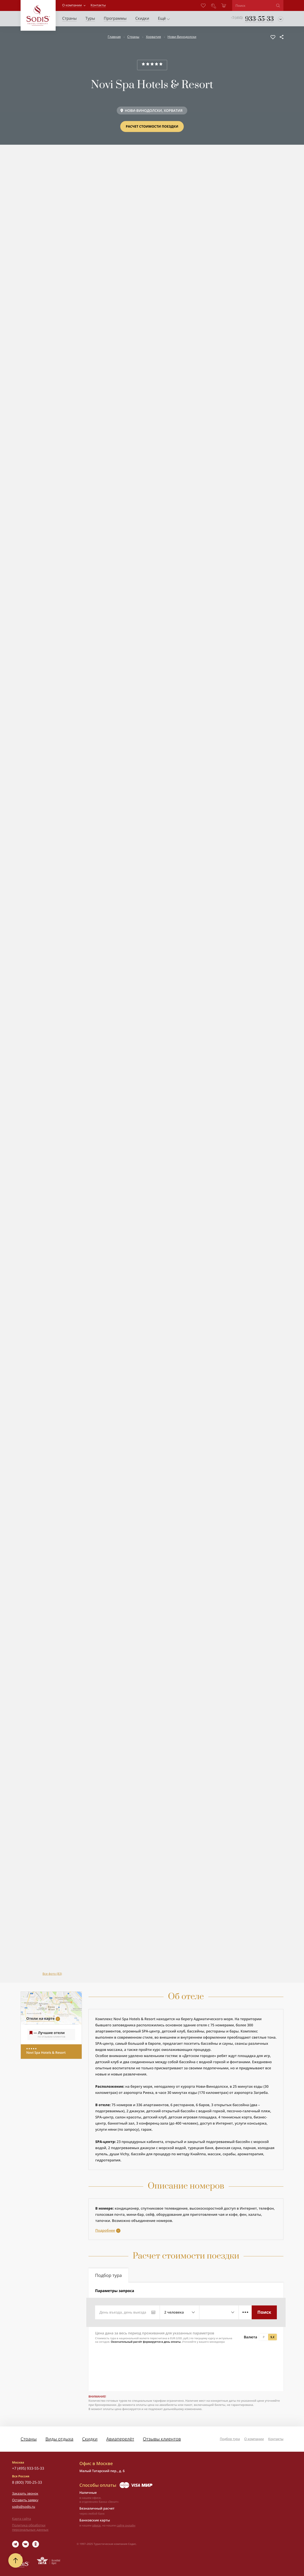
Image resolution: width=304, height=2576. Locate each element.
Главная (114, 37)
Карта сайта (21, 2519)
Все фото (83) (52, 1974)
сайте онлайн (126, 2525)
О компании (72, 5)
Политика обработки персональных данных (30, 2527)
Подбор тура (230, 2439)
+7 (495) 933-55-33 (28, 2468)
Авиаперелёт (120, 2439)
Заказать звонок (25, 2493)
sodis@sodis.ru (23, 2507)
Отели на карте (40, 2018)
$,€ (272, 2337)
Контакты (275, 2439)
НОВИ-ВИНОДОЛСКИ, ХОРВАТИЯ (154, 110)
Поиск (264, 2312)
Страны (133, 37)
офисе (96, 2525)
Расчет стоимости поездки (152, 126)
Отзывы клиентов (162, 2439)
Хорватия (153, 37)
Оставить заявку (25, 2500)
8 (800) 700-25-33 (27, 2482)
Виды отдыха (59, 2439)
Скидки (89, 2439)
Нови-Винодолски (182, 37)
